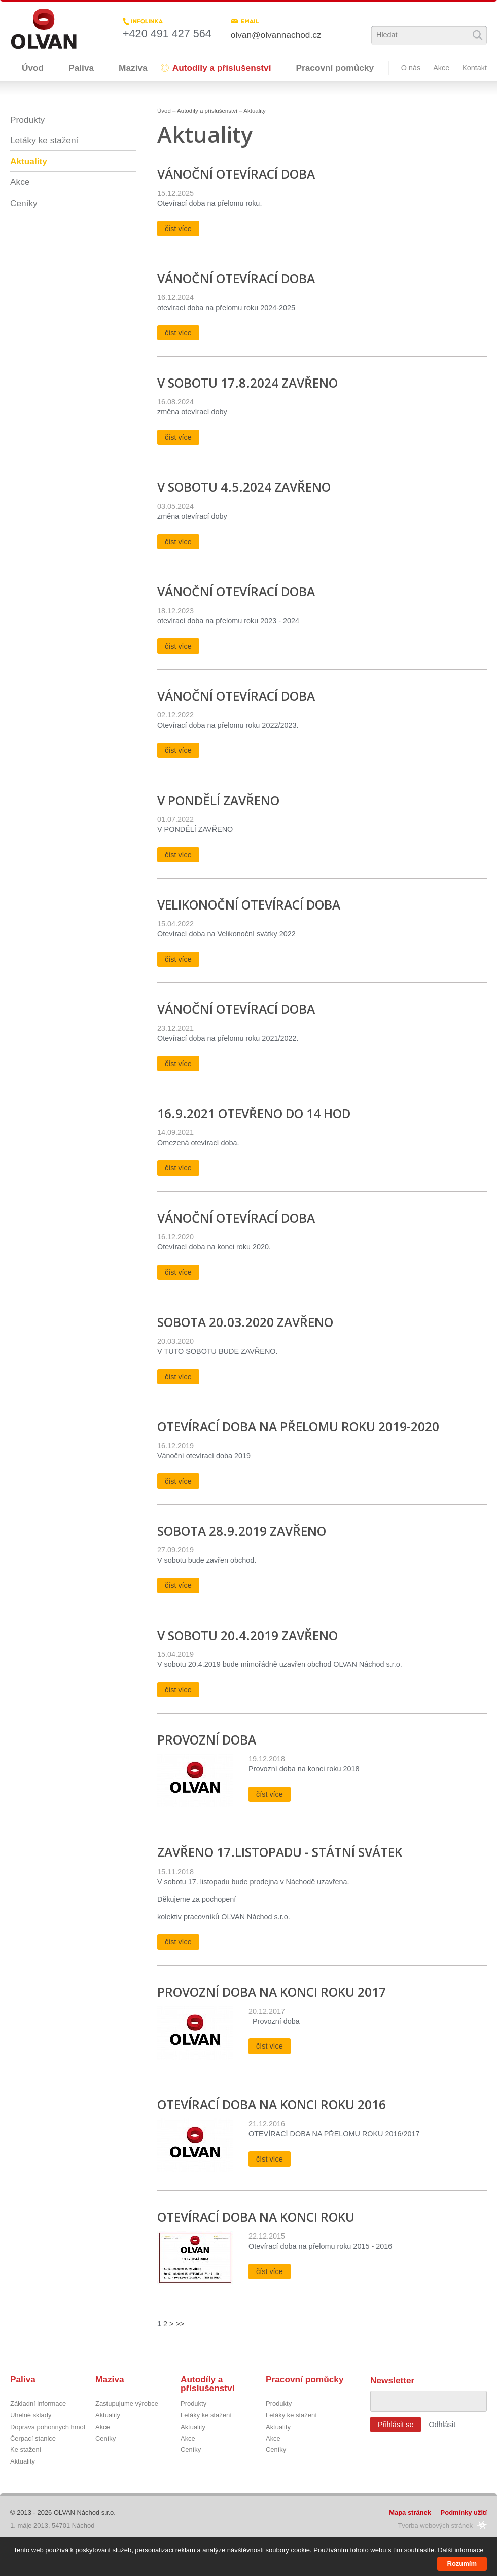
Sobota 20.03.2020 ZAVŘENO (245, 1322)
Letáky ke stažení (44, 140)
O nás (410, 68)
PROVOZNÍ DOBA (206, 1739)
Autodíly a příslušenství (221, 68)
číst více (178, 228)
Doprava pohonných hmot (47, 2427)
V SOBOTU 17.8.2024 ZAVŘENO (247, 382)
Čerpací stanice (33, 2439)
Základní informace (38, 2404)
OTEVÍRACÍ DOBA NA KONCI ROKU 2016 (271, 2104)
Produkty (27, 120)
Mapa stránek (410, 2512)
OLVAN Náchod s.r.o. (85, 2512)
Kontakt (474, 68)
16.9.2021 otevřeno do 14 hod (253, 1113)
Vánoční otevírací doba (236, 174)
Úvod (33, 68)
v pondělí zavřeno (218, 800)
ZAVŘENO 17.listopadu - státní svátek (279, 1852)
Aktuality (254, 111)
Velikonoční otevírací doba (248, 904)
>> (179, 2324)
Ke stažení (25, 2450)
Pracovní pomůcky (335, 68)
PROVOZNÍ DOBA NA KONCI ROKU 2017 (271, 1992)
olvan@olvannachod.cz (276, 35)
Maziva (133, 68)
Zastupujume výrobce (126, 2404)
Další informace (460, 2550)
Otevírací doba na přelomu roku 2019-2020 (298, 1426)
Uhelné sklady (30, 2415)
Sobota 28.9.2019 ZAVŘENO (241, 1531)
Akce (441, 68)
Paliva (81, 68)
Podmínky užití (464, 2512)
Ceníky (24, 203)
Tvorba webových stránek (435, 2525)
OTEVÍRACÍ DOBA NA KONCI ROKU (255, 2217)
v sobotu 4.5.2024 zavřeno (244, 487)
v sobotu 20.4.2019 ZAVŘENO (247, 1635)
